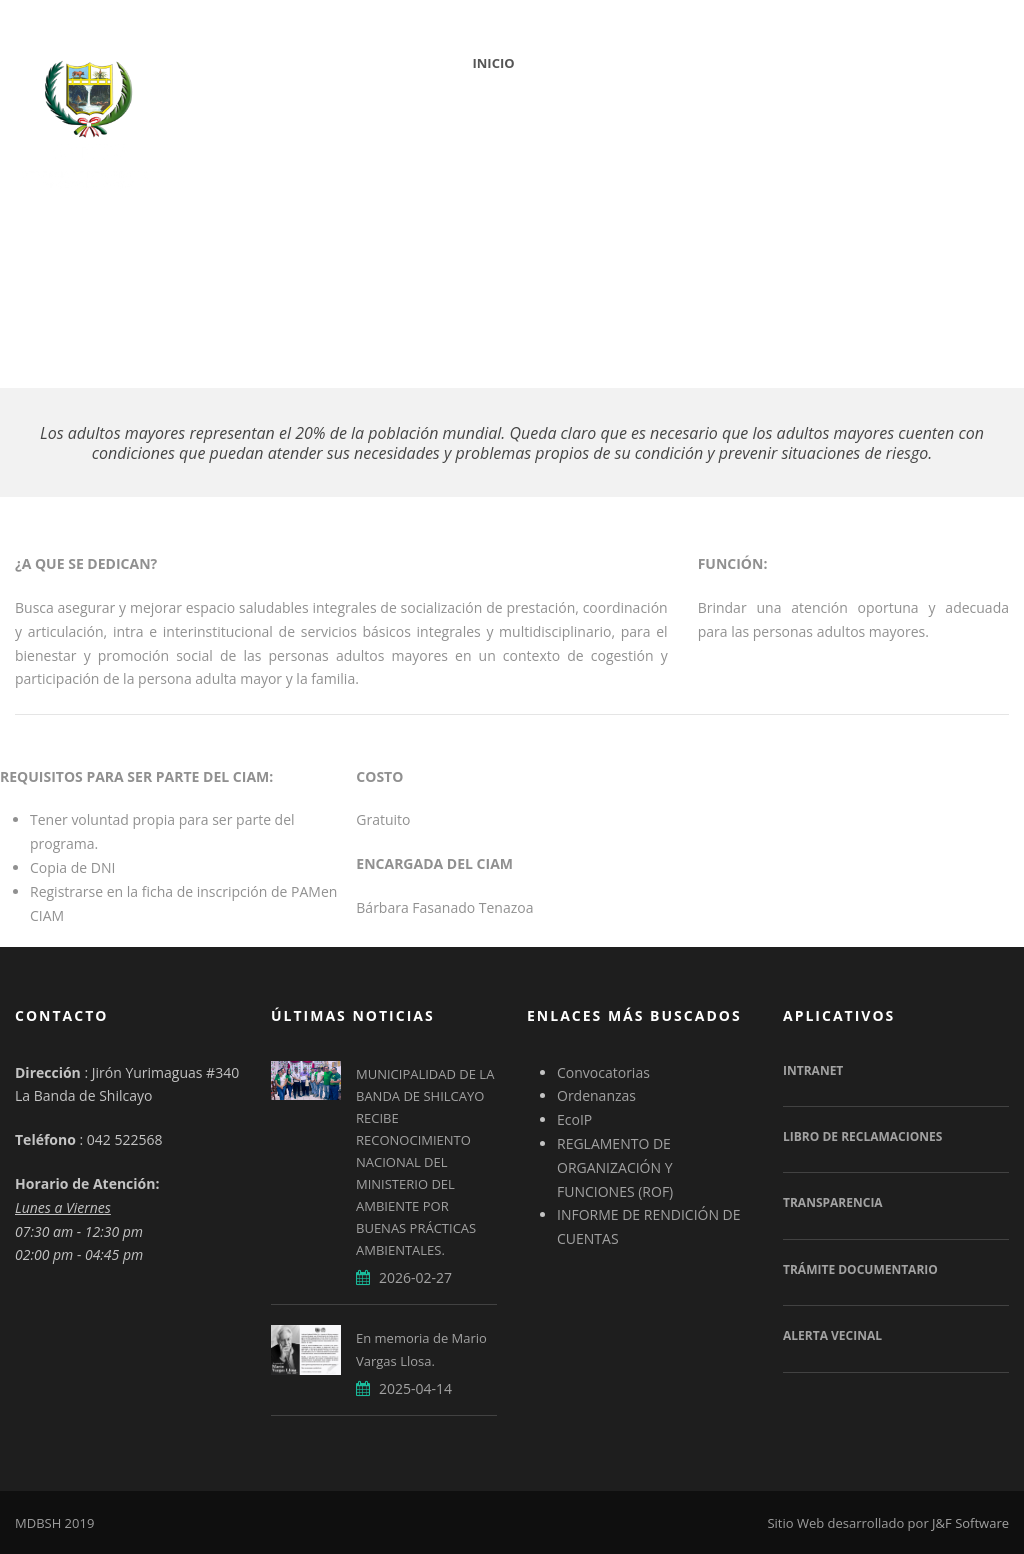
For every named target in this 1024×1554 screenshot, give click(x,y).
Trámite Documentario (860, 1269)
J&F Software (970, 1523)
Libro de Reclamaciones (862, 1136)
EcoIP (574, 1119)
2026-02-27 (415, 1277)
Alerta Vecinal (832, 1335)
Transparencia (833, 1202)
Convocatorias (603, 1072)
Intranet (813, 1070)
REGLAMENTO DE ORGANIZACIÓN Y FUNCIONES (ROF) (615, 1167)
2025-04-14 (415, 1388)
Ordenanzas (596, 1095)
